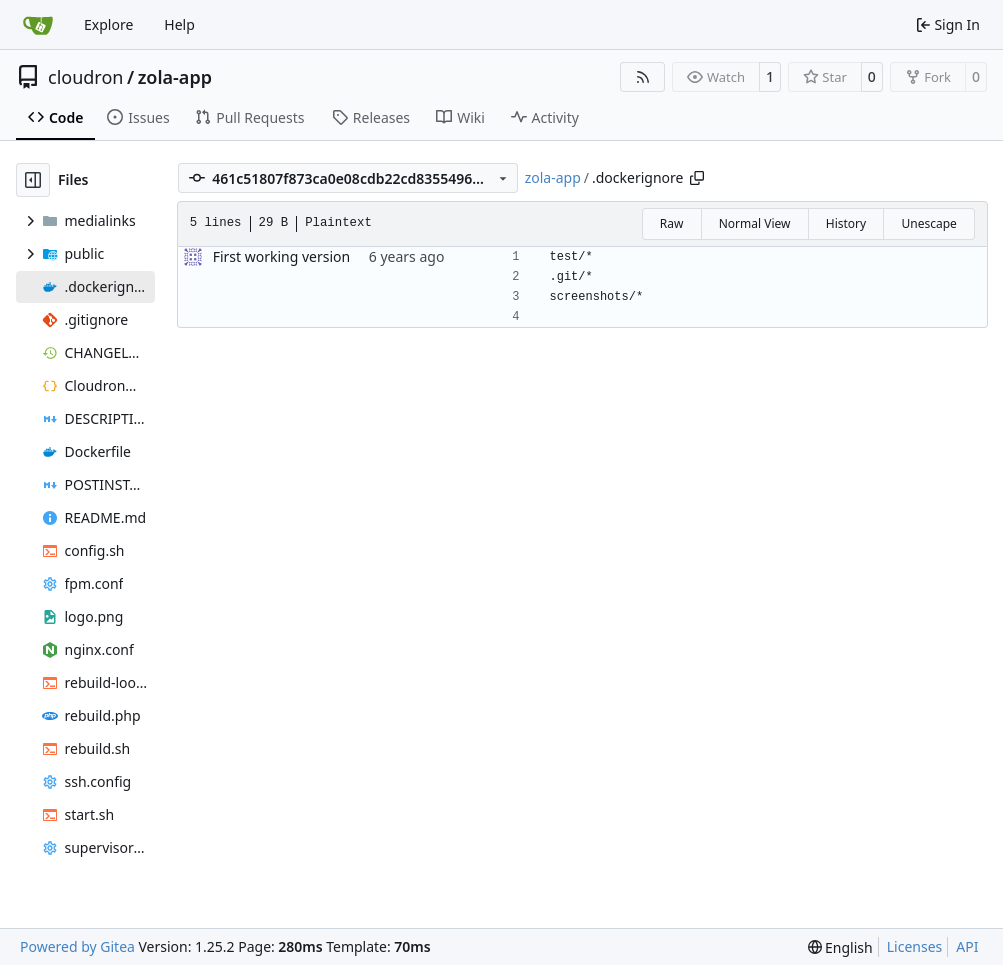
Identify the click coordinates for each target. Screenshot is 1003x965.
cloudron (85, 77)
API (967, 946)
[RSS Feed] (643, 77)
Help (179, 24)
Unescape (928, 223)
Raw (672, 223)
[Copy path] (697, 178)
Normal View (755, 223)
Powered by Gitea (77, 946)
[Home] (38, 25)
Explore (108, 24)
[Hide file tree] (33, 180)
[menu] (840, 947)
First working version (282, 256)
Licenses (915, 946)
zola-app (175, 77)
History (846, 223)
